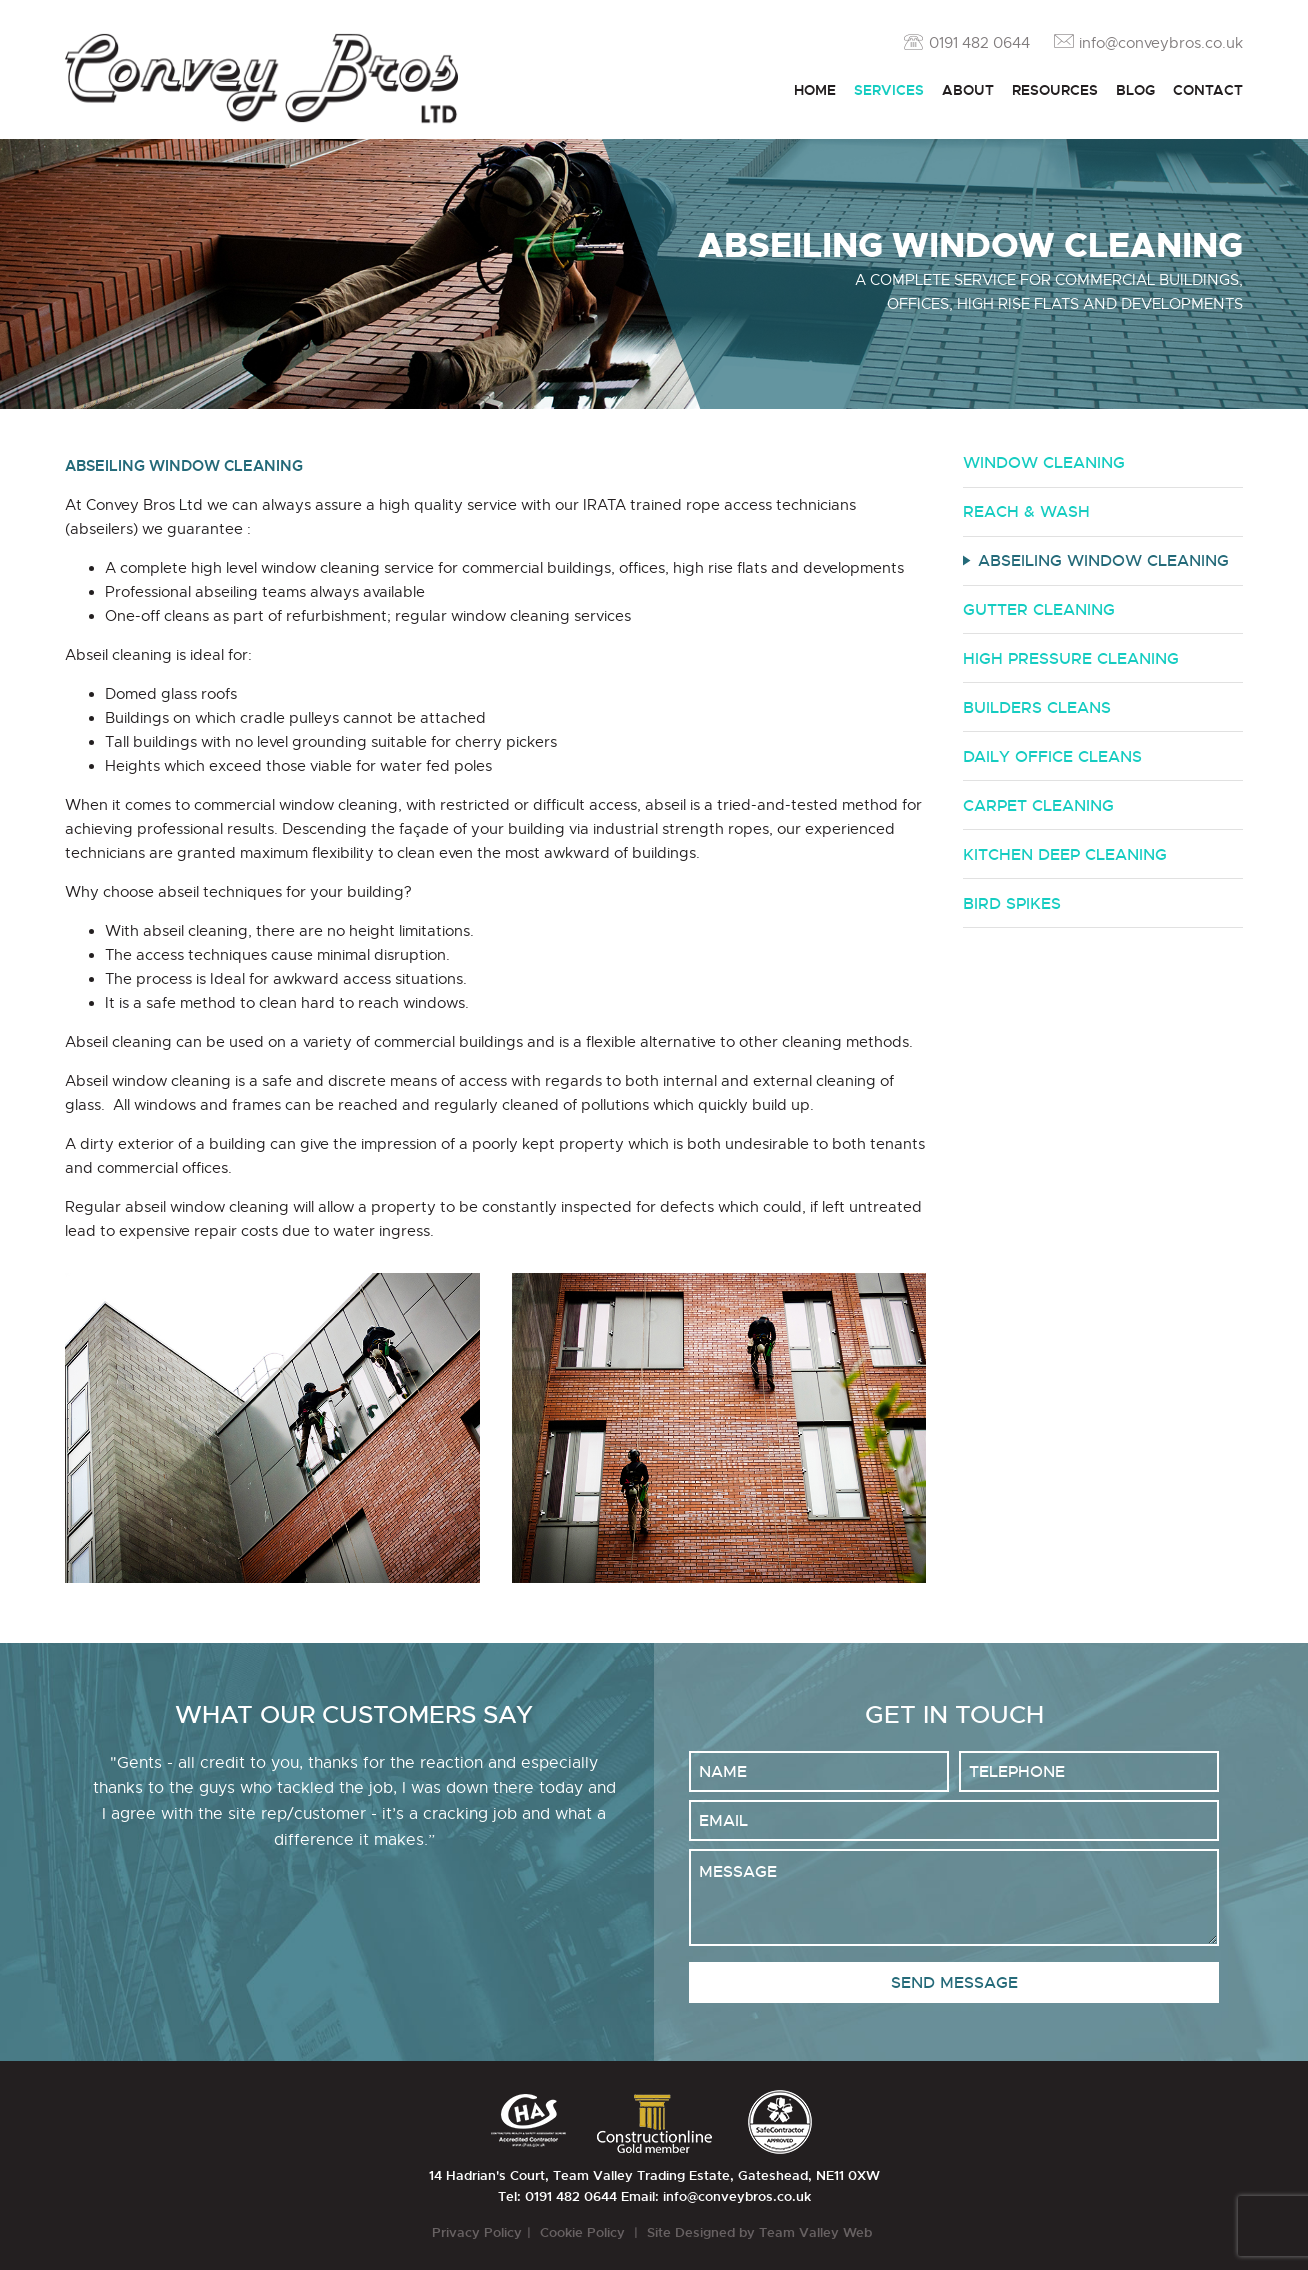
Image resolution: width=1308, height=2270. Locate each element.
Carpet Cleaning (1038, 805)
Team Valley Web (817, 2232)
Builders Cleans (1037, 707)
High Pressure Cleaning (1071, 658)
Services (889, 90)
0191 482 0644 (979, 43)
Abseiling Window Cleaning (1103, 560)
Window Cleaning (1044, 462)
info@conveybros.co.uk (1161, 43)
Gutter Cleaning (1039, 609)
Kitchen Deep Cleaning (1065, 854)
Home (815, 90)
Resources (1055, 90)
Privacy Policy (477, 2232)
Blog (1135, 90)
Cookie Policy (584, 2232)
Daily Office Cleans (1052, 756)
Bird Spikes (1012, 903)
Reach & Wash (1026, 511)
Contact (1208, 90)
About (968, 90)
